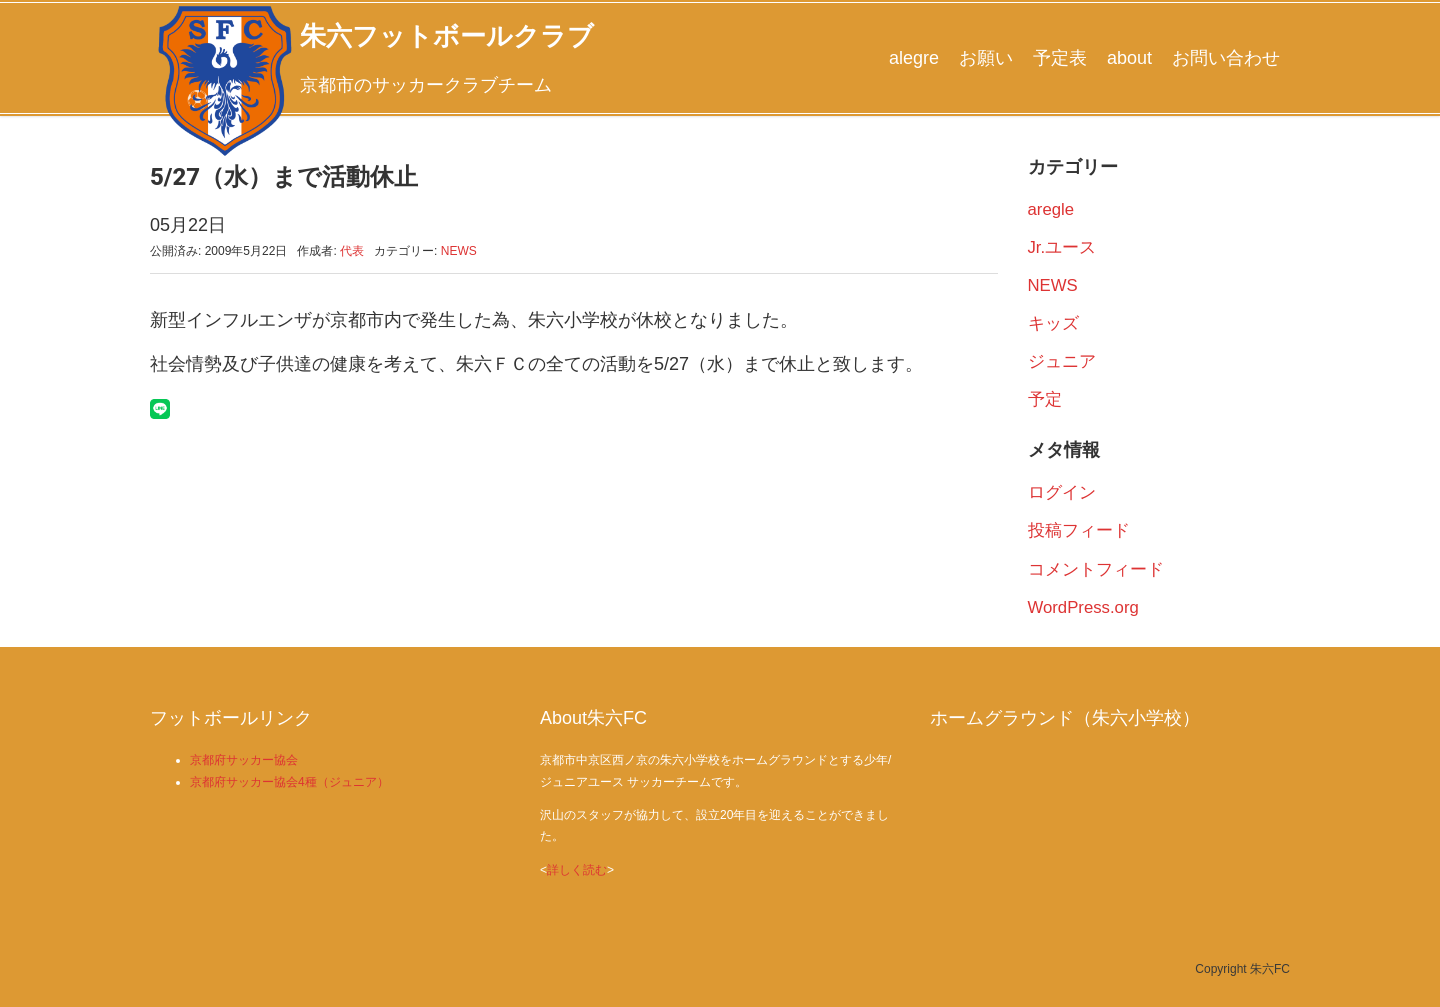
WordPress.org (1083, 607)
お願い (986, 58)
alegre (914, 58)
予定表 (1060, 58)
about (1129, 58)
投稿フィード (1079, 530)
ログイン (1062, 492)
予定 (1045, 399)
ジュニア (1062, 361)
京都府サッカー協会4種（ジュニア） (289, 782)
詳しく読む (577, 870)
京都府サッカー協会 (244, 760)
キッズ (1053, 323)
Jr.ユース (1062, 247)
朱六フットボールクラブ (447, 36)
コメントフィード (1096, 569)
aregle (1051, 209)
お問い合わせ (1226, 58)
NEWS (459, 251)
